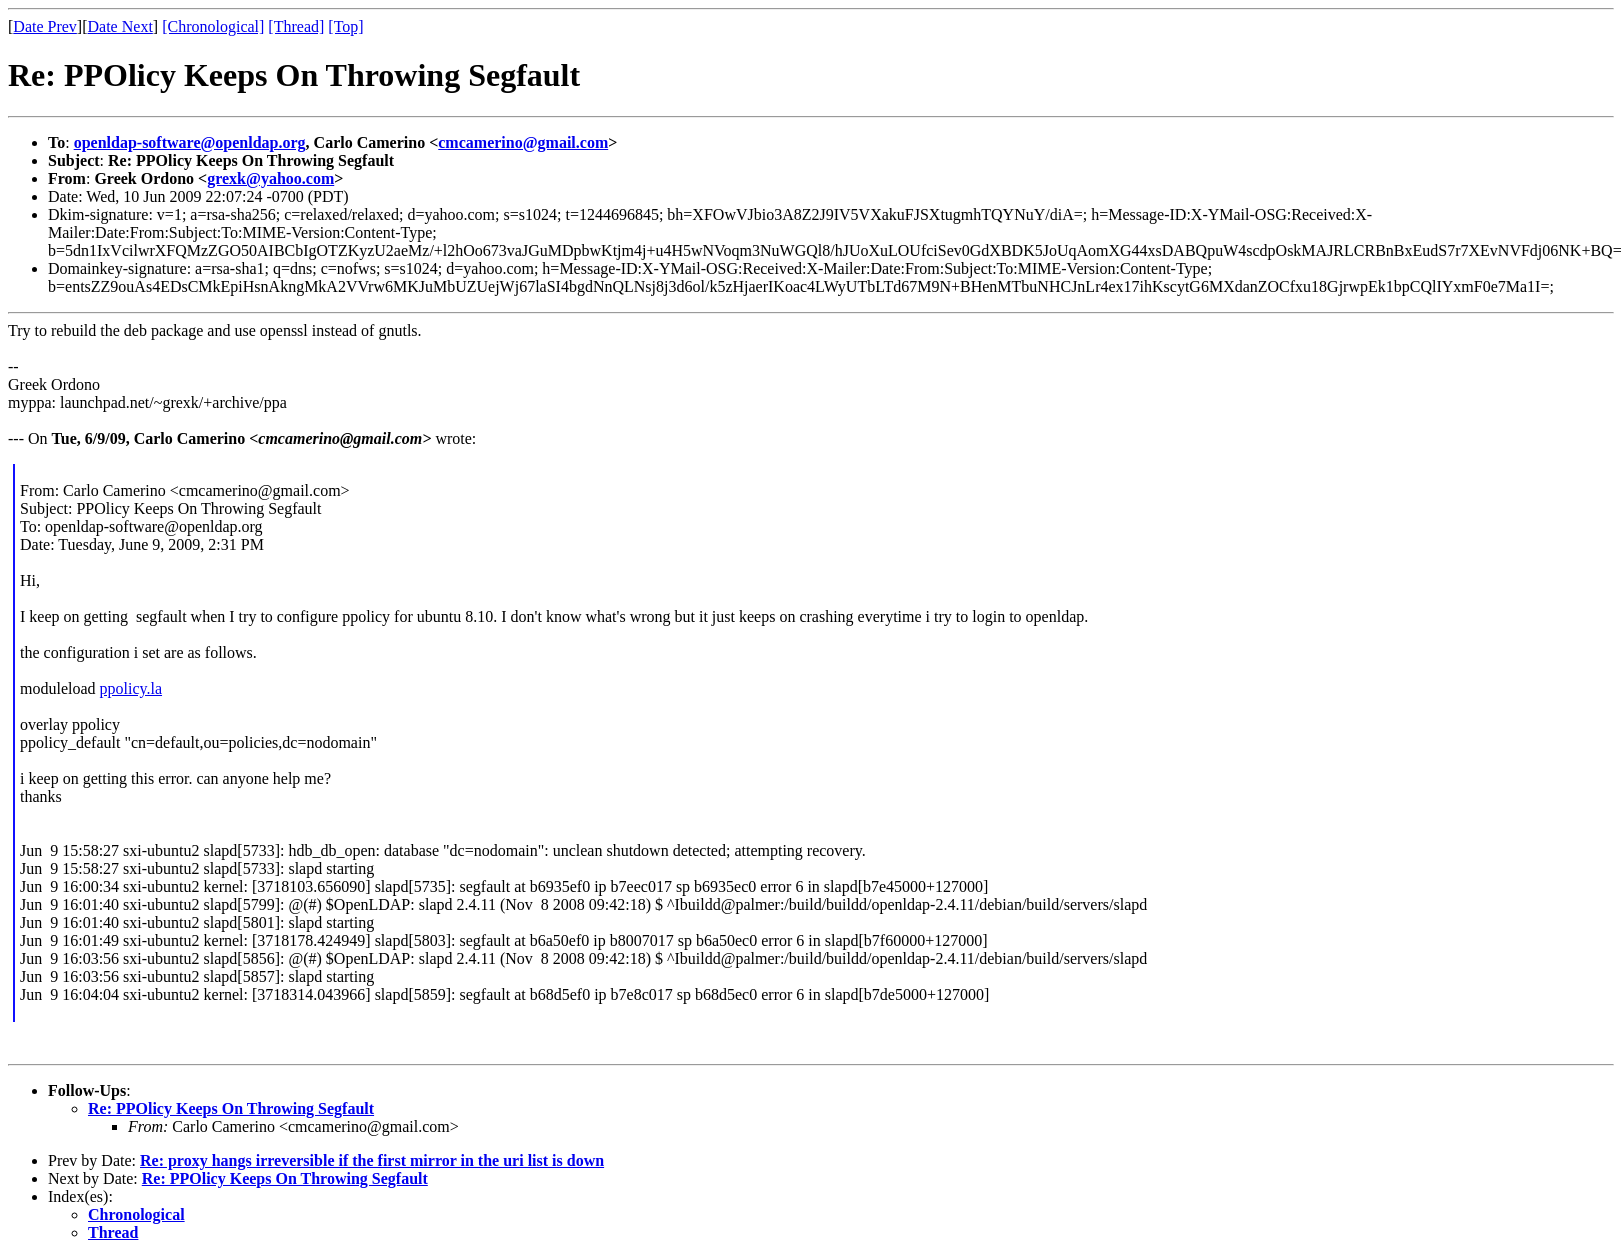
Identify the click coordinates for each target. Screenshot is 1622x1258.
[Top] (345, 26)
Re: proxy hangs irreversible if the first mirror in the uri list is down (372, 1160)
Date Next (120, 26)
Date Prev (45, 26)
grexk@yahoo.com (270, 178)
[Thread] (296, 26)
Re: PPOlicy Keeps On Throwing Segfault (231, 1108)
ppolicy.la (131, 688)
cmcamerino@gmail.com (523, 142)
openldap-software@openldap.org (190, 142)
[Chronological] (213, 26)
